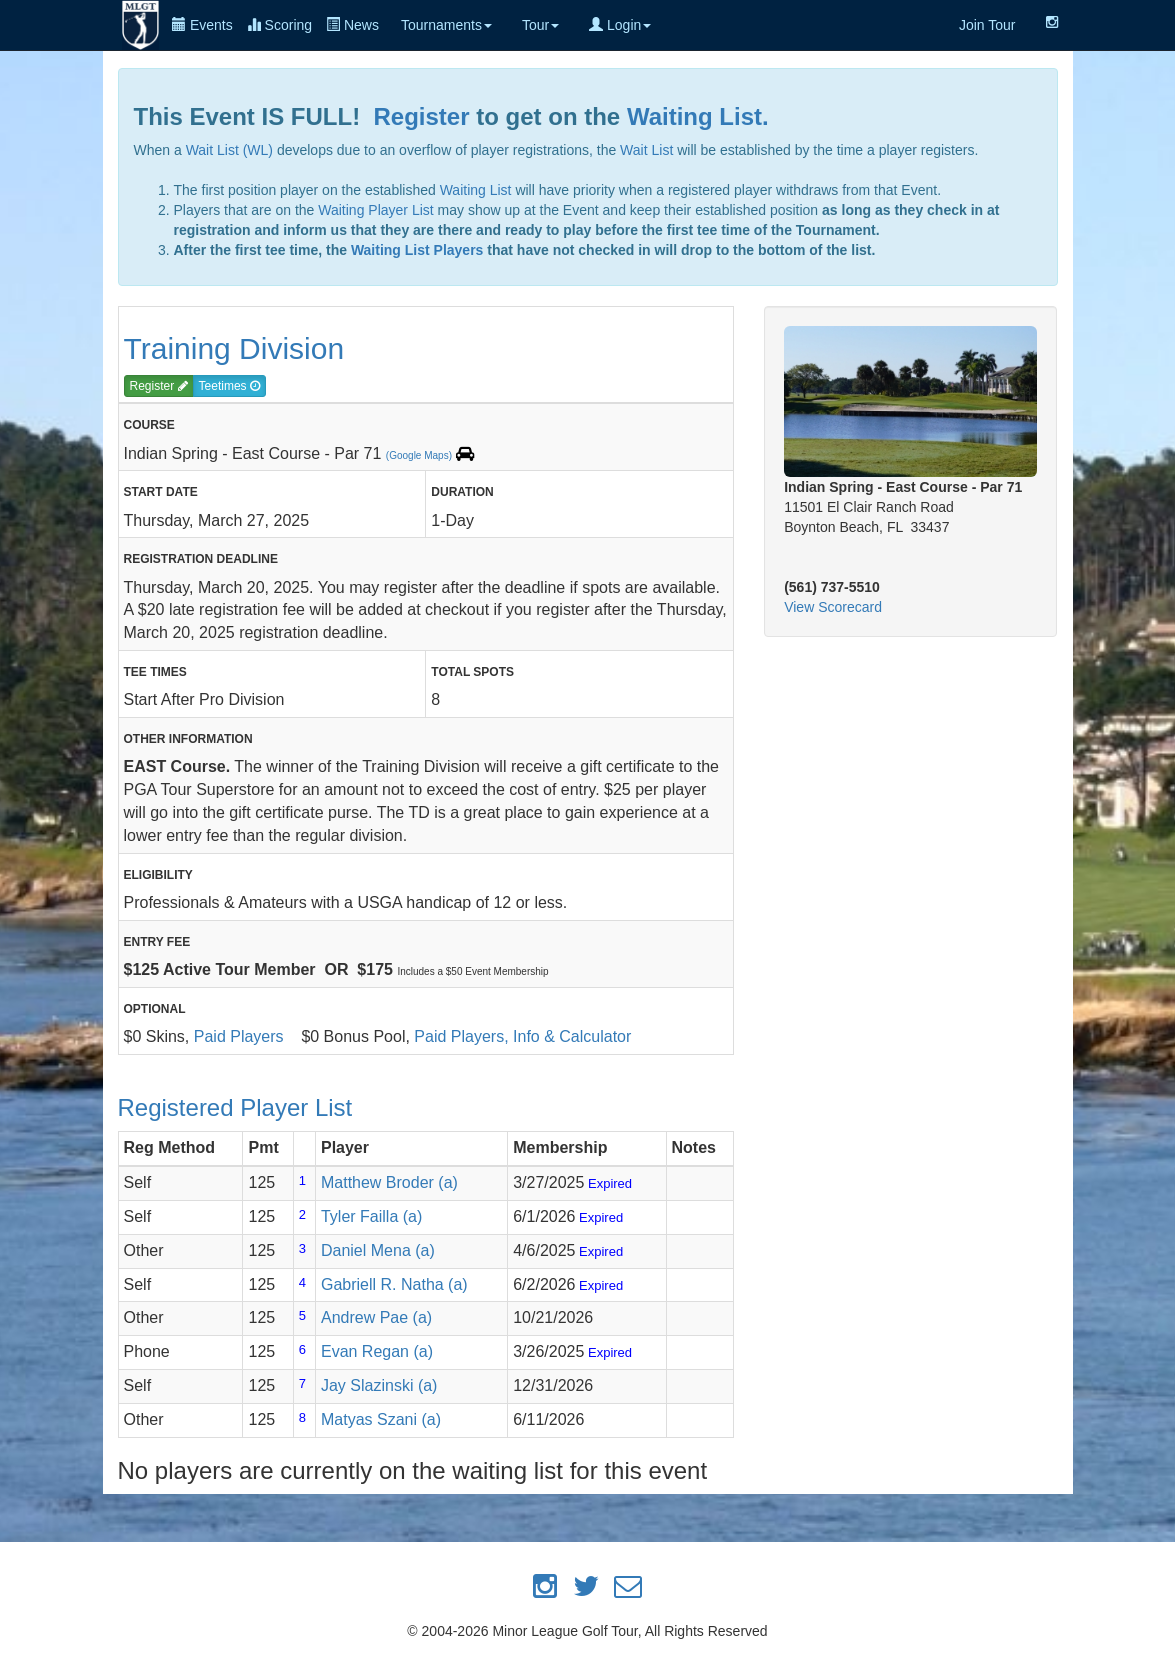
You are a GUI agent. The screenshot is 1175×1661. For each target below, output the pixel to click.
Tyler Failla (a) (371, 1216)
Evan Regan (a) (377, 1351)
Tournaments (446, 25)
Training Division (234, 348)
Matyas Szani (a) (381, 1419)
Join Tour (987, 25)
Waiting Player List (375, 210)
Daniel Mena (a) (378, 1250)
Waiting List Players (417, 250)
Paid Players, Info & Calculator (522, 1036)
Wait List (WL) (229, 150)
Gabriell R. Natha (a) (394, 1284)
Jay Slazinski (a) (379, 1385)
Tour (540, 25)
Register (422, 116)
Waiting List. (698, 116)
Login (620, 25)
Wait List (646, 150)
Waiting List (476, 190)
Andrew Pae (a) (376, 1317)
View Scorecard (833, 607)
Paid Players (239, 1036)
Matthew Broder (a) (389, 1182)
